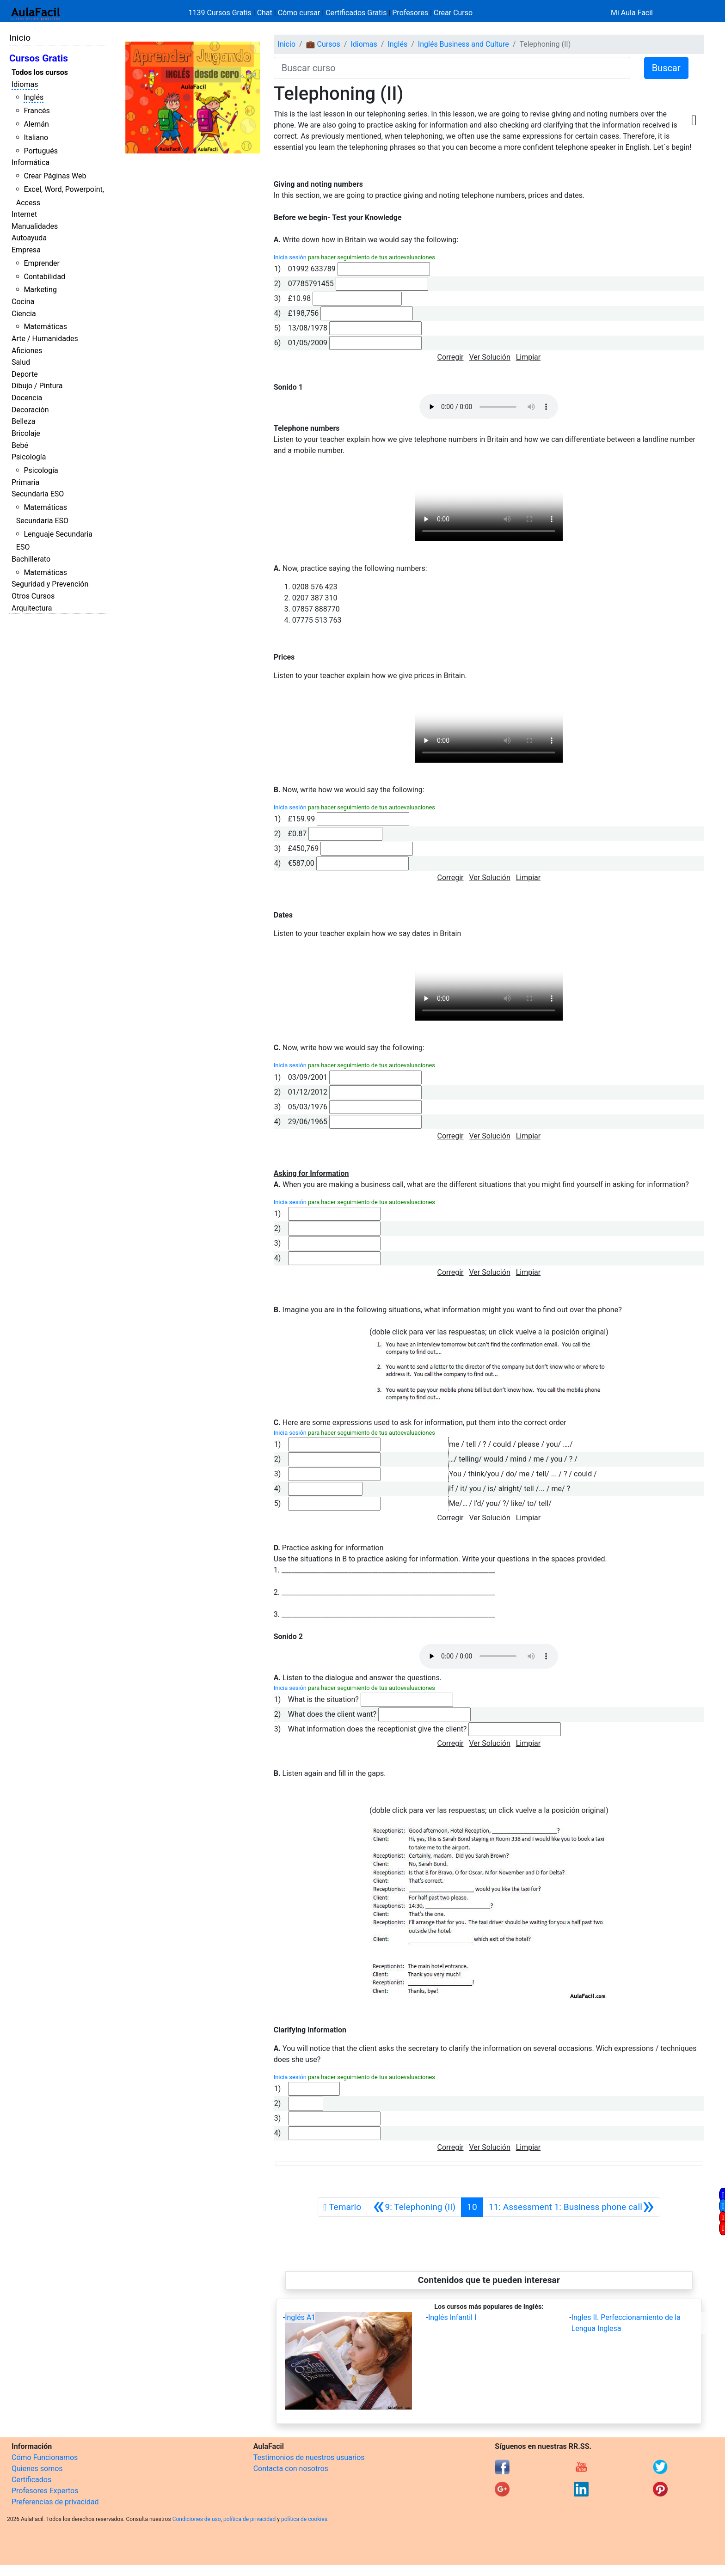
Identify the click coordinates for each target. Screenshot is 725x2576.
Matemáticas (45, 326)
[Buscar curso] (452, 68)
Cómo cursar (299, 12)
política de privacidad (249, 2519)
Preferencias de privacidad (55, 2501)
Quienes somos (37, 2468)
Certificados (31, 2479)
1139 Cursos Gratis (221, 12)
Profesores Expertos (45, 2490)
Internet (24, 214)
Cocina (23, 301)
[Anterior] (414, 2207)
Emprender (42, 263)
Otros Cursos (33, 596)
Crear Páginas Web (55, 175)
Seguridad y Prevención (50, 584)
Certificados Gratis (356, 12)
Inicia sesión (290, 257)
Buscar (666, 67)
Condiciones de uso (196, 2519)
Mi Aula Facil (632, 12)
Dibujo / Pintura (37, 385)
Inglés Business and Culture (463, 44)
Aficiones (27, 350)
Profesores (410, 12)
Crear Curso (453, 12)
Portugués (41, 151)
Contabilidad (44, 276)
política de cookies (304, 2519)
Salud (21, 362)
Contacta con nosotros (290, 2468)
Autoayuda (29, 237)
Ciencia (24, 313)
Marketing (40, 289)
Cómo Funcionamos (45, 2457)
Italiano (36, 137)
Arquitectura (32, 608)
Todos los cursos (40, 72)
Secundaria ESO (38, 494)
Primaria (25, 482)
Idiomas (25, 84)
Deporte (25, 374)
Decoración (30, 409)
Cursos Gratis (38, 58)
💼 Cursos (323, 44)
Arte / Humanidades (45, 338)
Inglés (33, 97)
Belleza (23, 421)
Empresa (26, 249)
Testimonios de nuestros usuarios (309, 2457)
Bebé (20, 445)
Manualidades (35, 226)
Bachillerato (31, 559)
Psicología (29, 457)
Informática (30, 162)
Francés (36, 110)
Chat (264, 12)
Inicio (20, 37)
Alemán (36, 124)
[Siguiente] (571, 2207)
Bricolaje (26, 433)
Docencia (27, 397)
